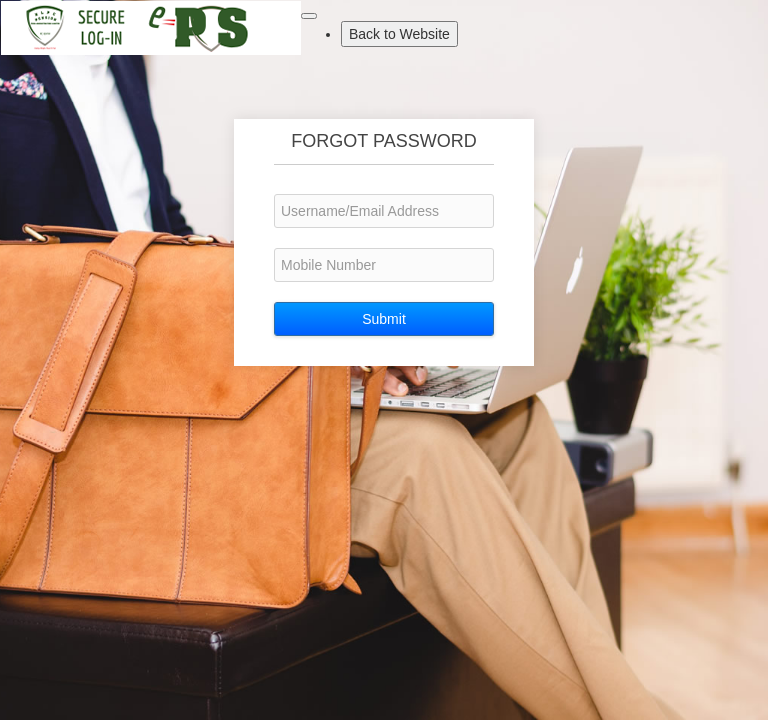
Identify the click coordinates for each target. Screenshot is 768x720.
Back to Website (403, 32)
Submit (384, 319)
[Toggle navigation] (309, 16)
